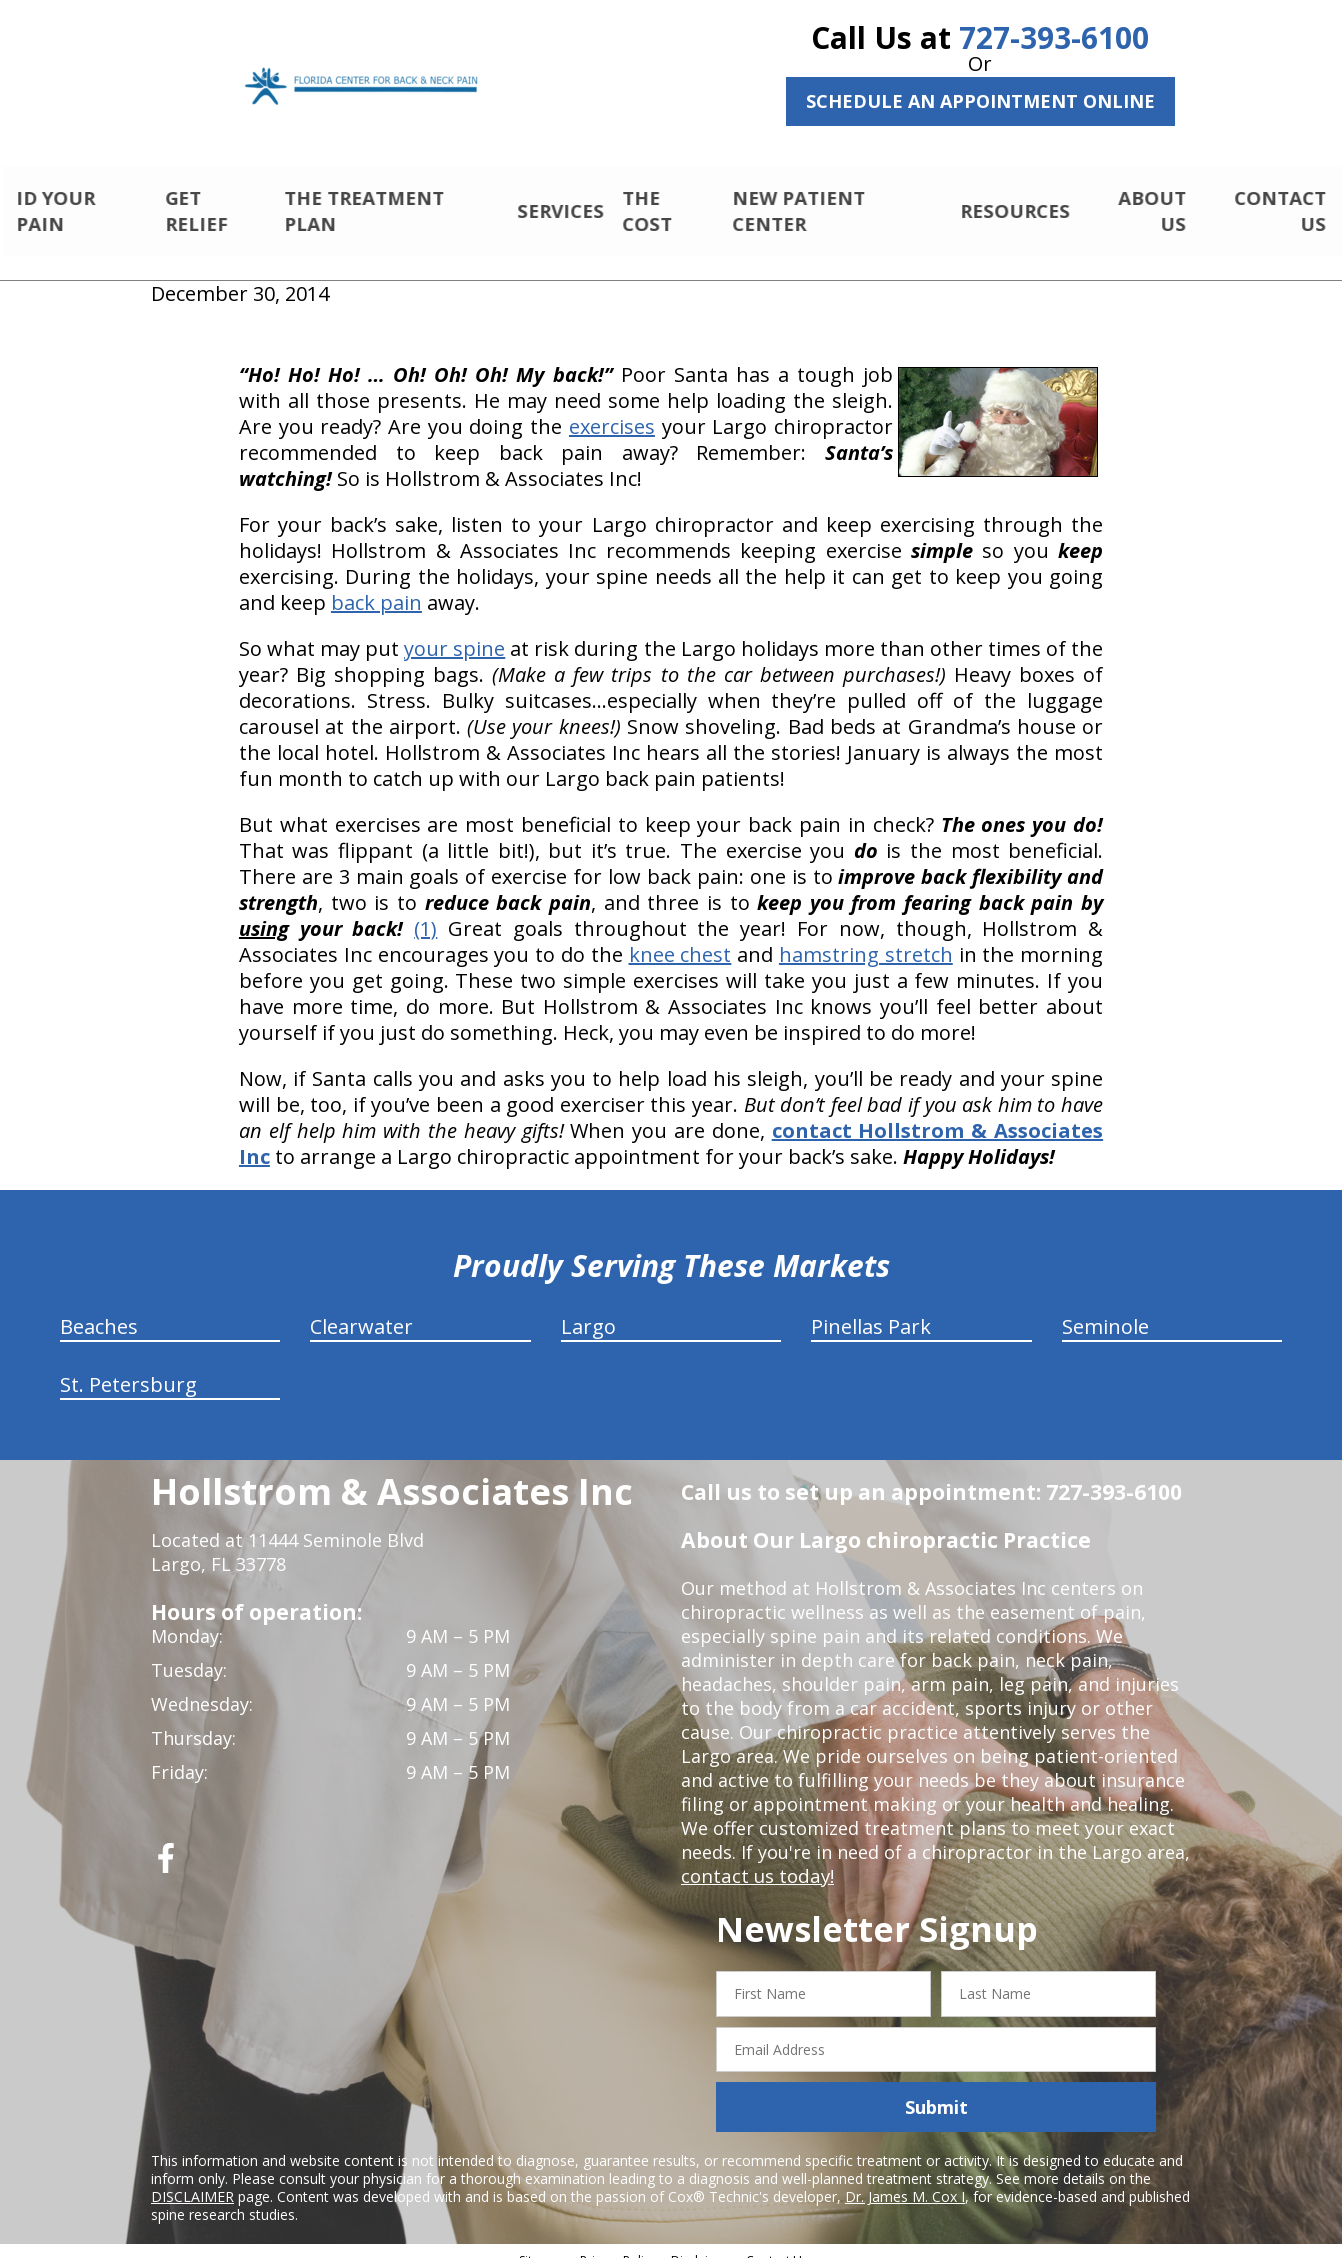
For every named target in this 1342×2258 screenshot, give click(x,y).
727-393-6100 (1054, 37)
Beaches (99, 1309)
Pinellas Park (871, 1309)
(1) (425, 911)
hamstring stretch (866, 937)
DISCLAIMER (192, 2179)
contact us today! (755, 1859)
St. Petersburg (128, 1367)
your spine (454, 631)
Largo (588, 1309)
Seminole (1105, 1309)
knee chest (680, 937)
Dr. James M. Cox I (905, 2179)
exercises (612, 409)
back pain (376, 585)
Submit (936, 2090)
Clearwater (361, 1309)
